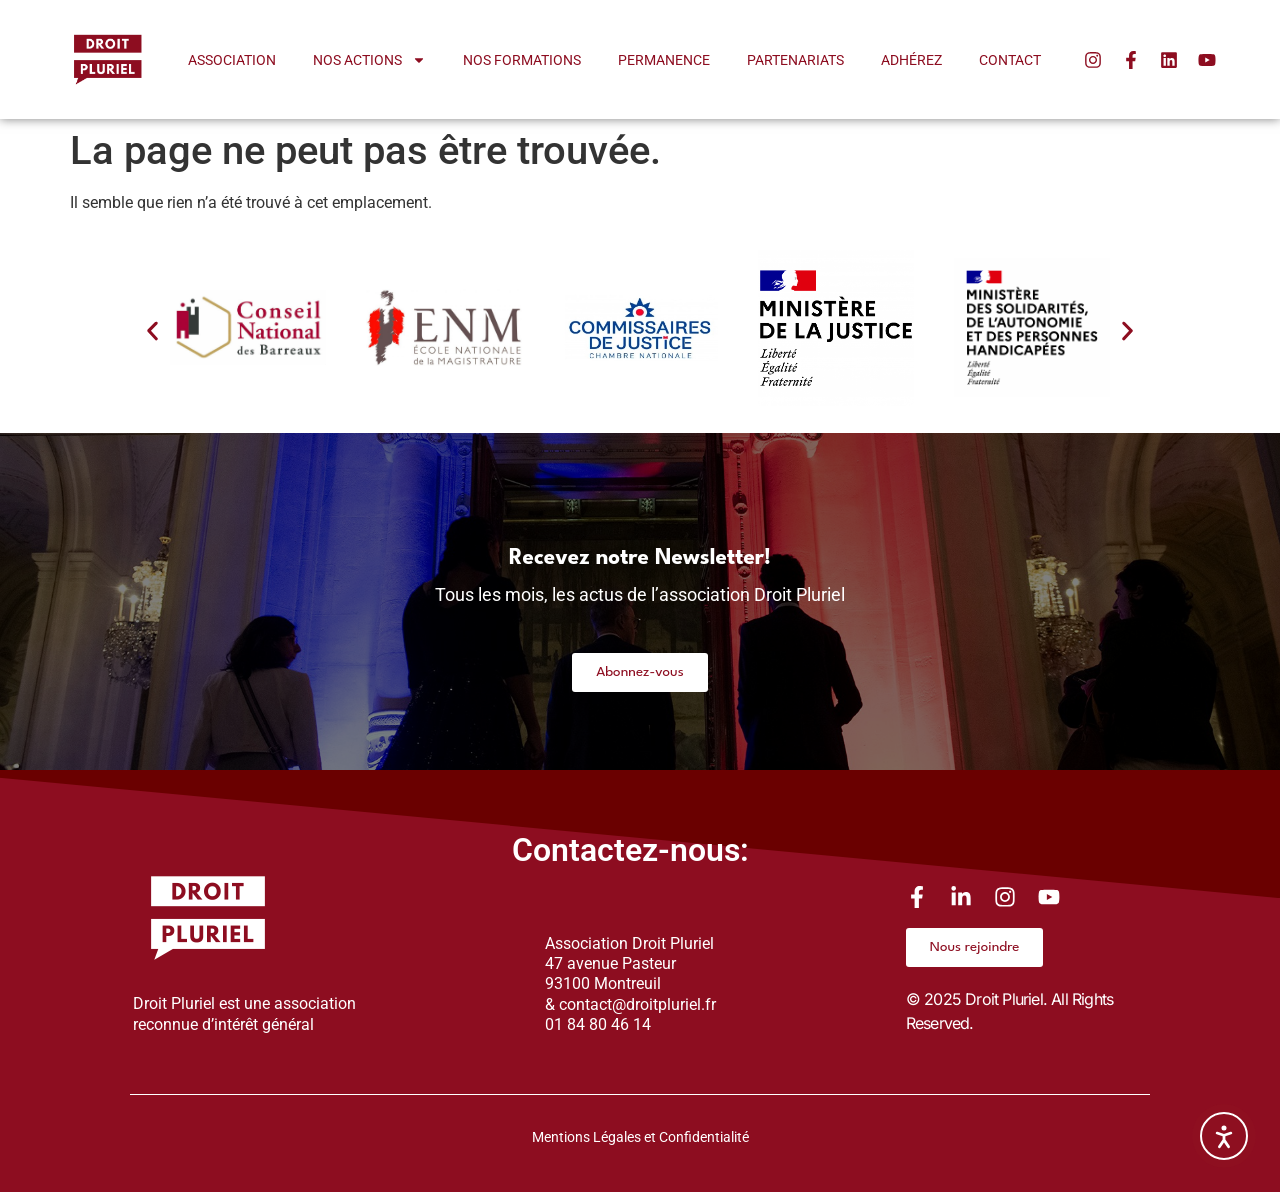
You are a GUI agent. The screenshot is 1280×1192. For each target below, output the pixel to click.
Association (232, 60)
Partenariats (795, 60)
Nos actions (369, 60)
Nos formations (522, 60)
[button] (152, 331)
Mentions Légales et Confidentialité (640, 1137)
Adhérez (911, 60)
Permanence (664, 60)
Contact (1010, 60)
